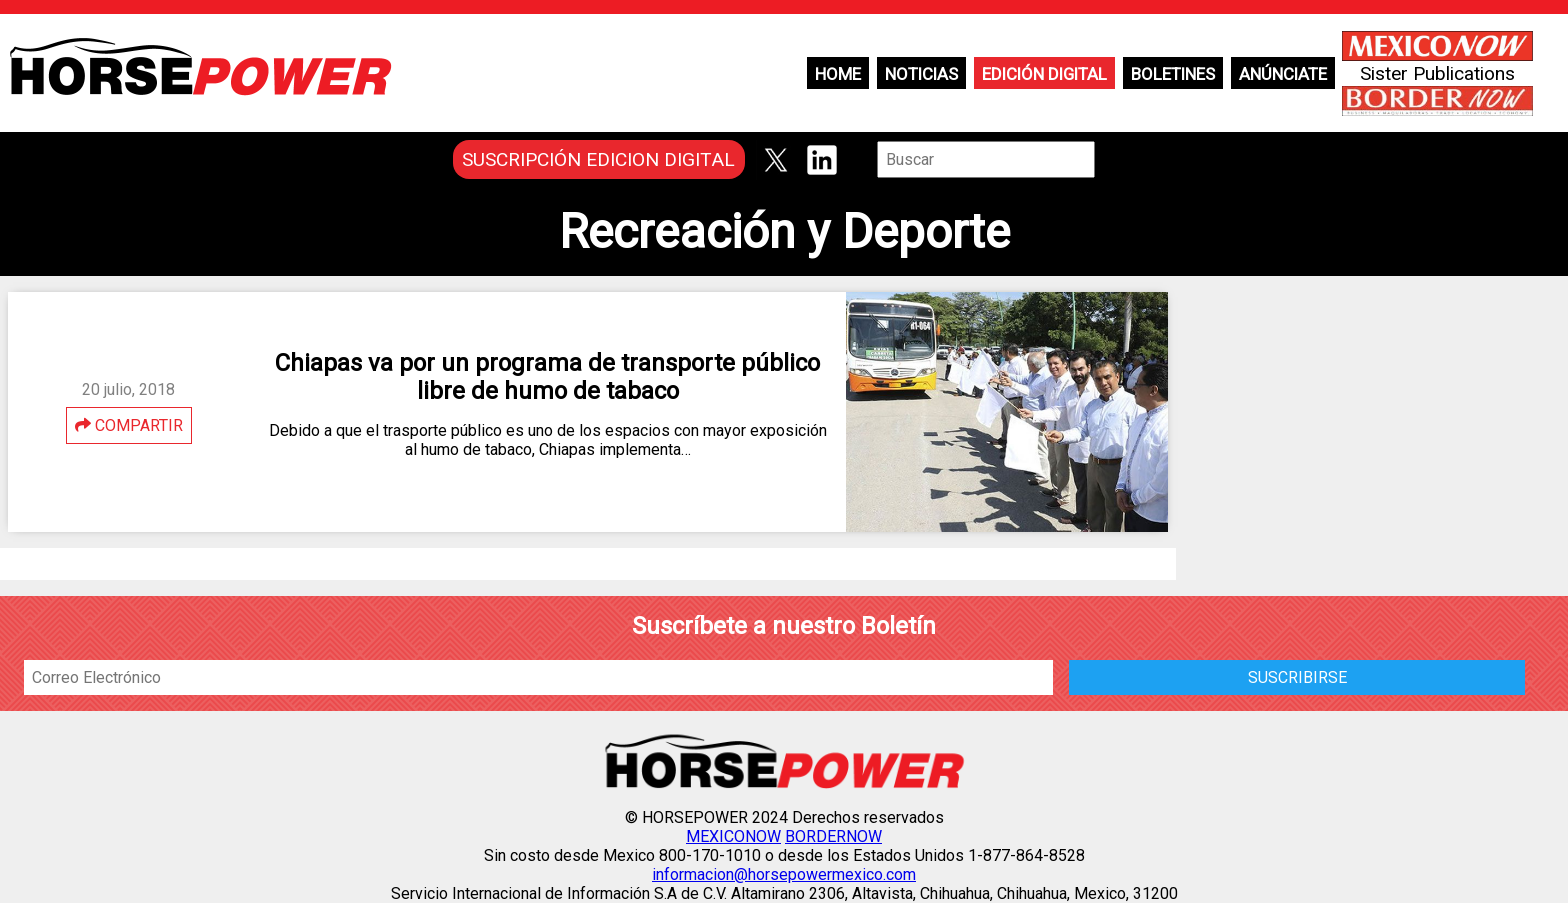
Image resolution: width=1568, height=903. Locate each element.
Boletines (1173, 74)
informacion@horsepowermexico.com (784, 874)
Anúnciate (1283, 74)
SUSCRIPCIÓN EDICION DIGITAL (598, 159)
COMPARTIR (129, 425)
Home (838, 74)
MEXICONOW (733, 836)
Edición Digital (1044, 74)
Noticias (921, 74)
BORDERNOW (833, 836)
